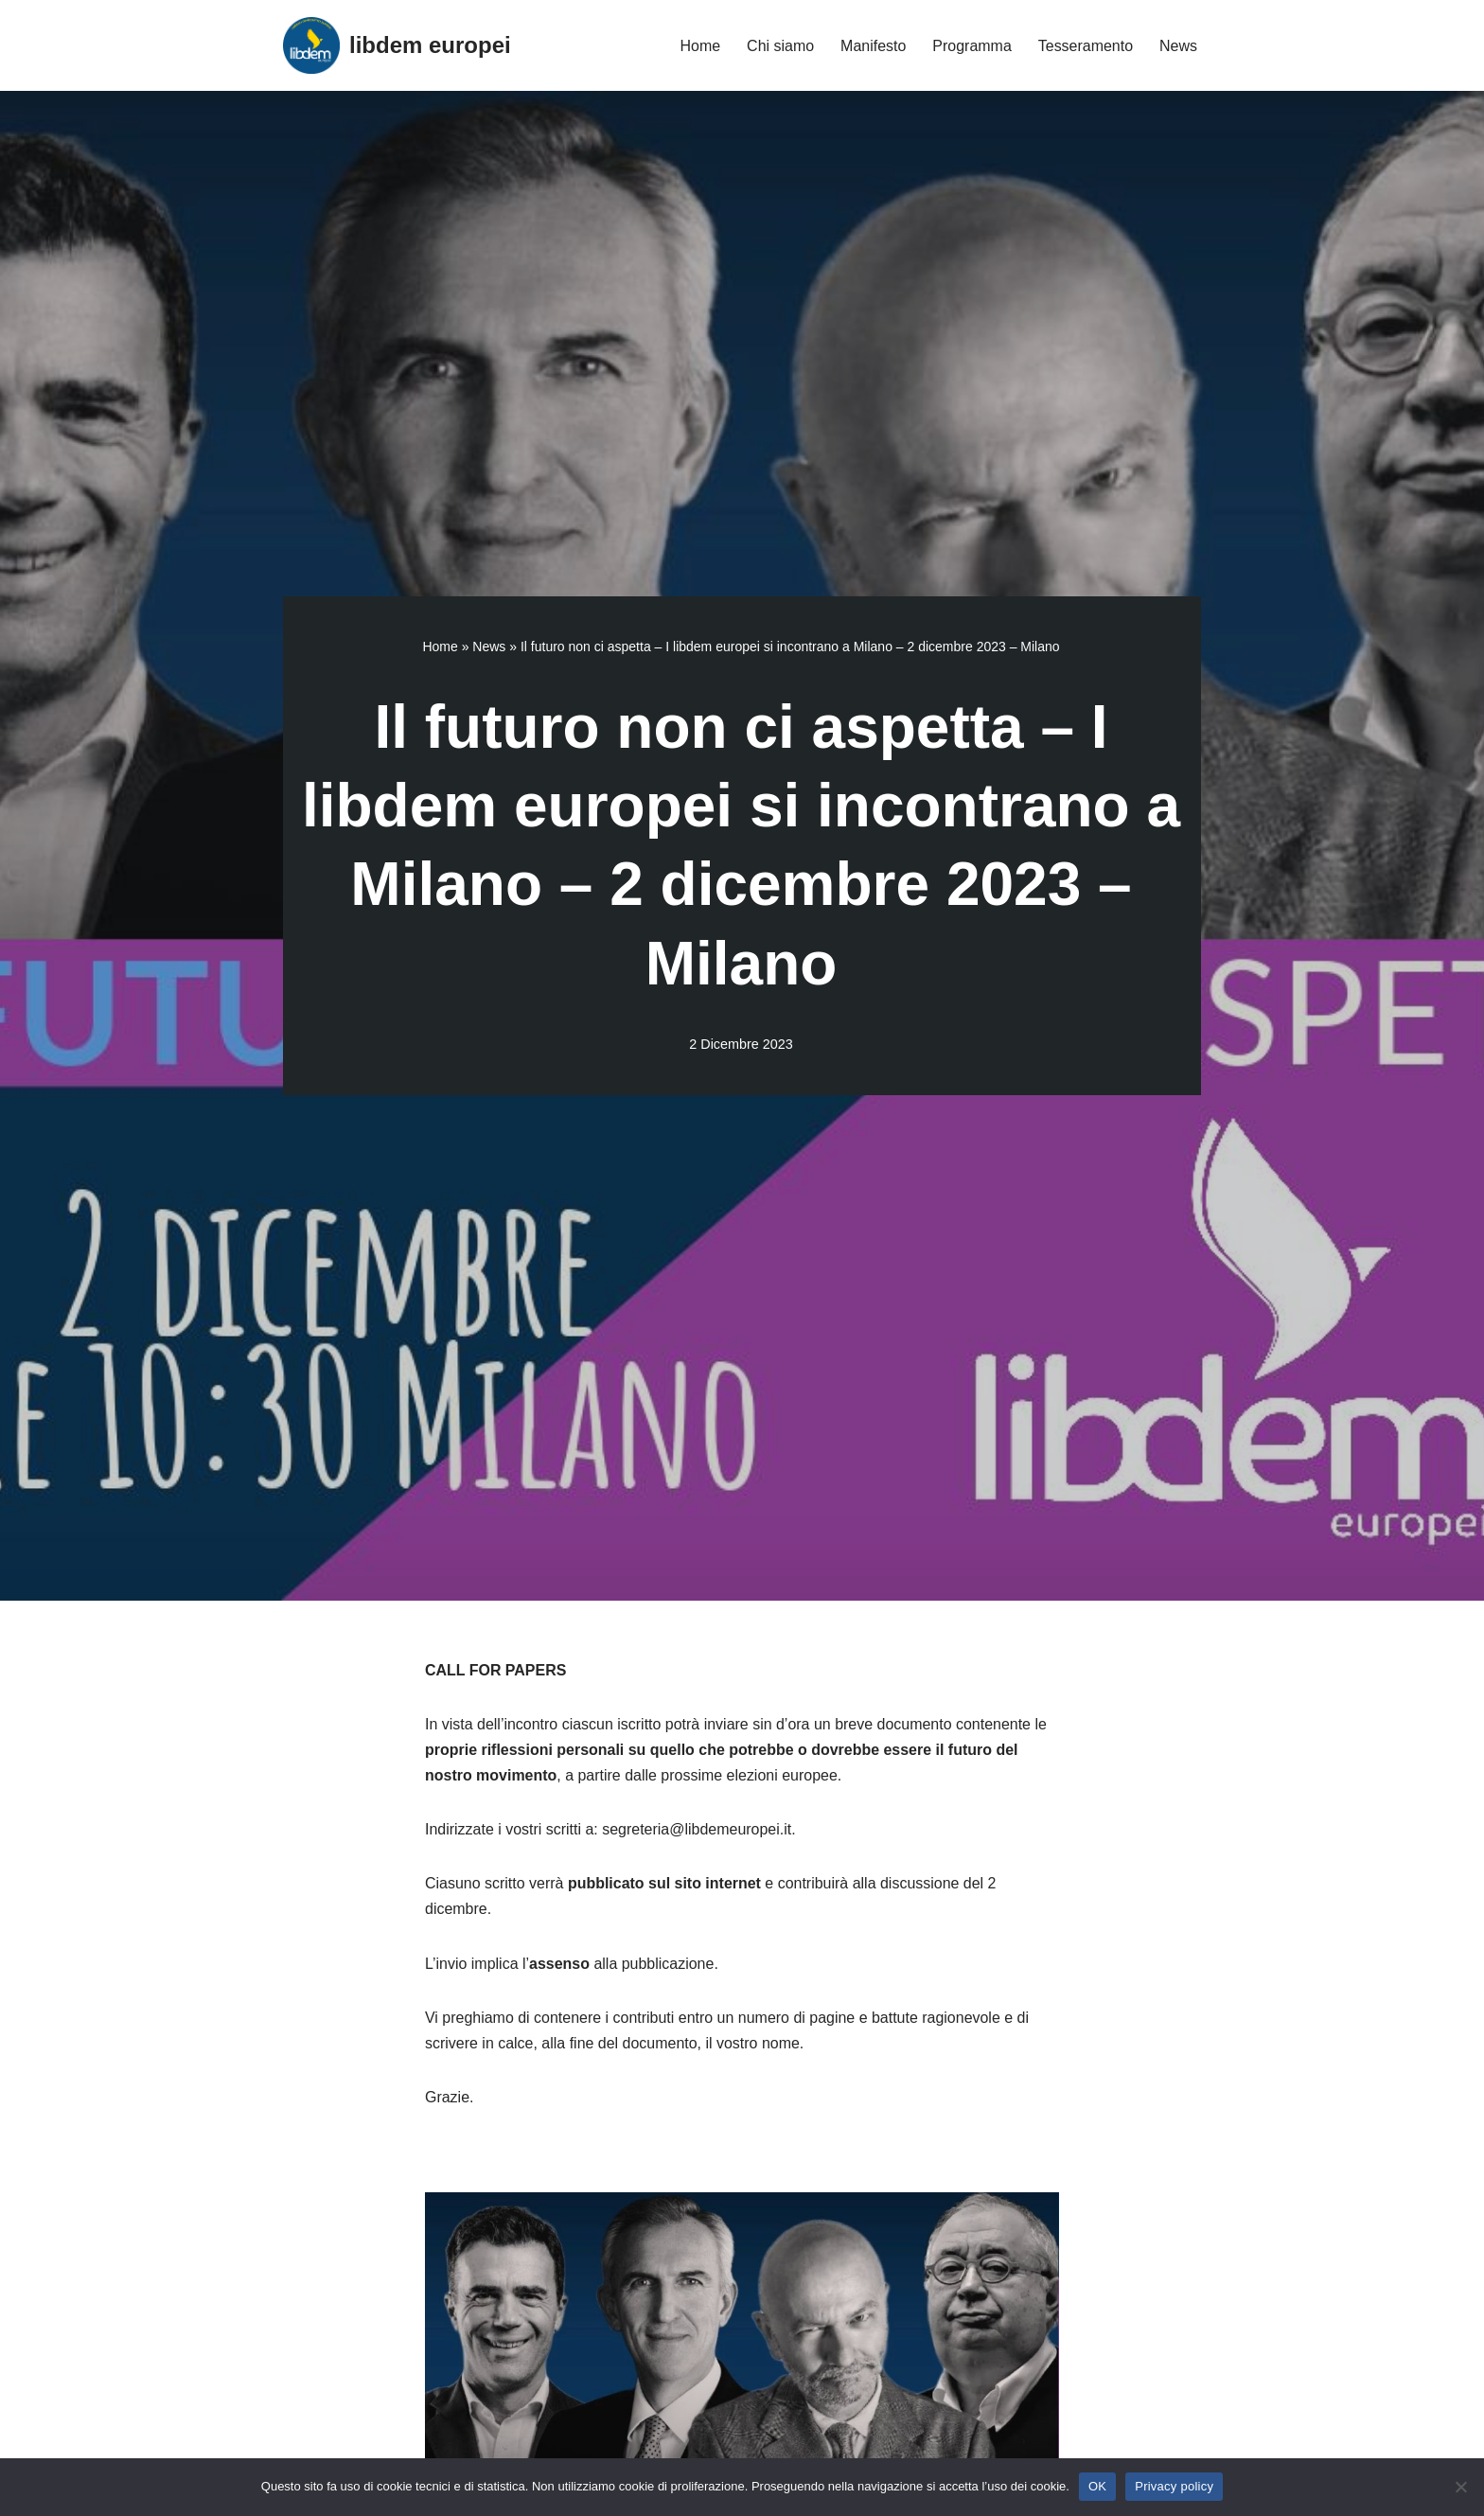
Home (700, 46)
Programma (972, 46)
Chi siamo (779, 46)
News (1178, 46)
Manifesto (873, 46)
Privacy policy (1174, 2486)
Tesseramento (1085, 46)
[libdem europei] (397, 45)
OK (1097, 2486)
